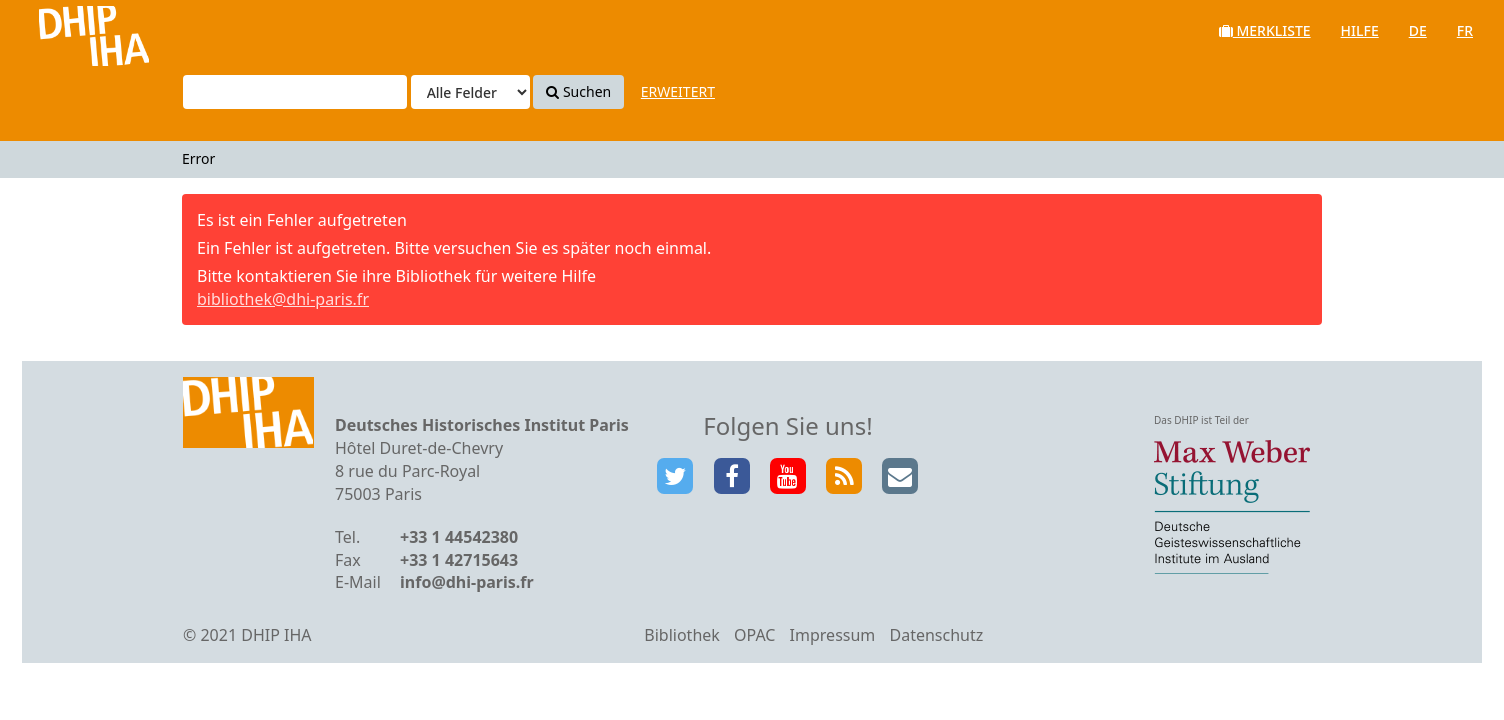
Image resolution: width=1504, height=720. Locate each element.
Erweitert (678, 91)
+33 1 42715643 (459, 560)
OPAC (754, 635)
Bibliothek (682, 635)
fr (1465, 30)
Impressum (833, 635)
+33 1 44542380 (459, 537)
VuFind (68, 30)
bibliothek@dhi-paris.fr (283, 299)
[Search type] (470, 92)
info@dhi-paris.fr (467, 582)
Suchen (578, 91)
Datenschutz (936, 635)
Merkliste (1265, 30)
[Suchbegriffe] (295, 92)
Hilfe (1360, 30)
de (1418, 30)
